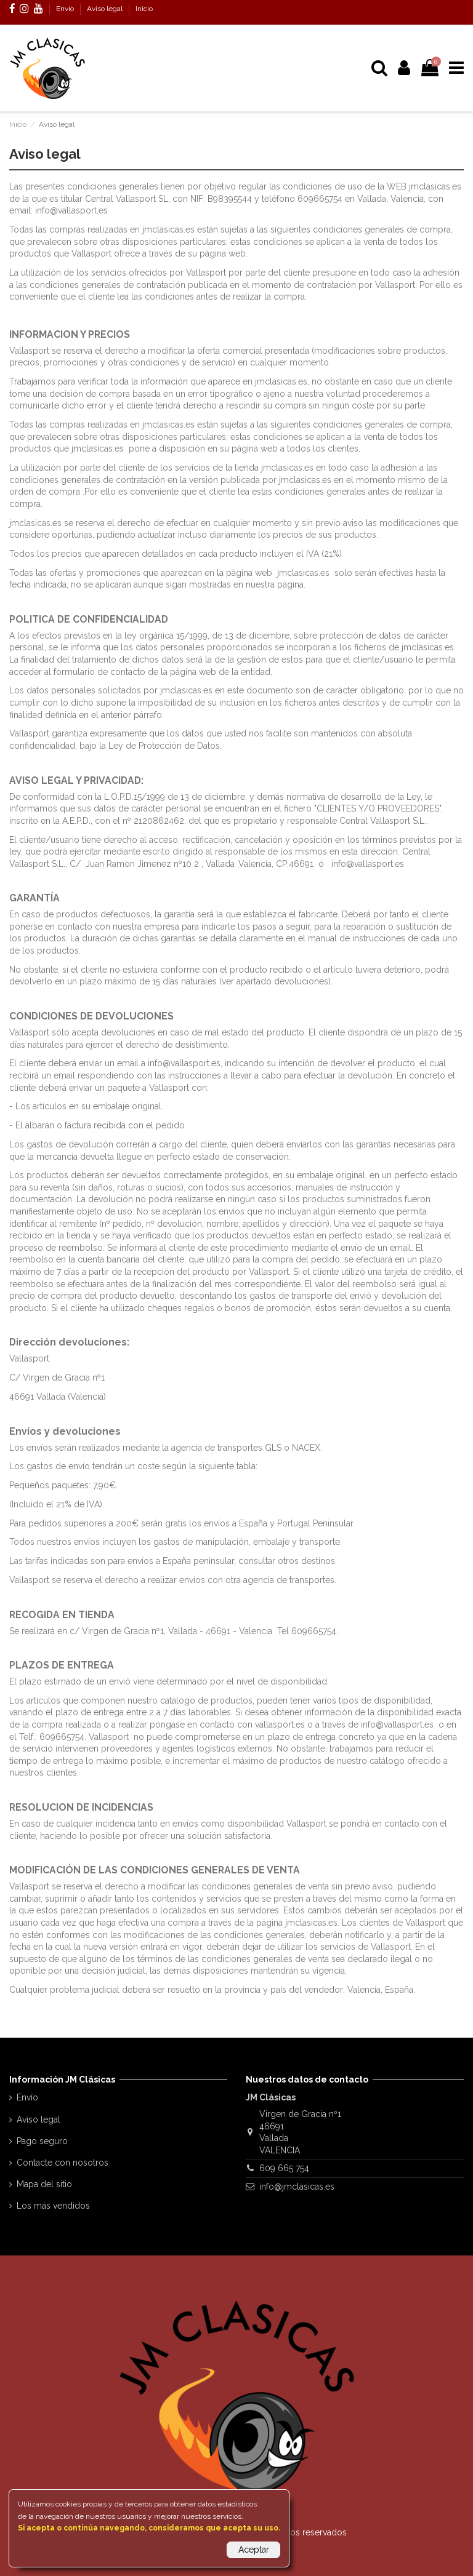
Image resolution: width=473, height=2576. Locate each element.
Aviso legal (105, 8)
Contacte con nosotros (62, 2162)
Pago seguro (42, 2141)
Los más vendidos (53, 2206)
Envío (66, 8)
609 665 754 (284, 2168)
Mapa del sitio (44, 2184)
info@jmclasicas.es (296, 2186)
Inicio (144, 8)
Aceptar (253, 2549)
